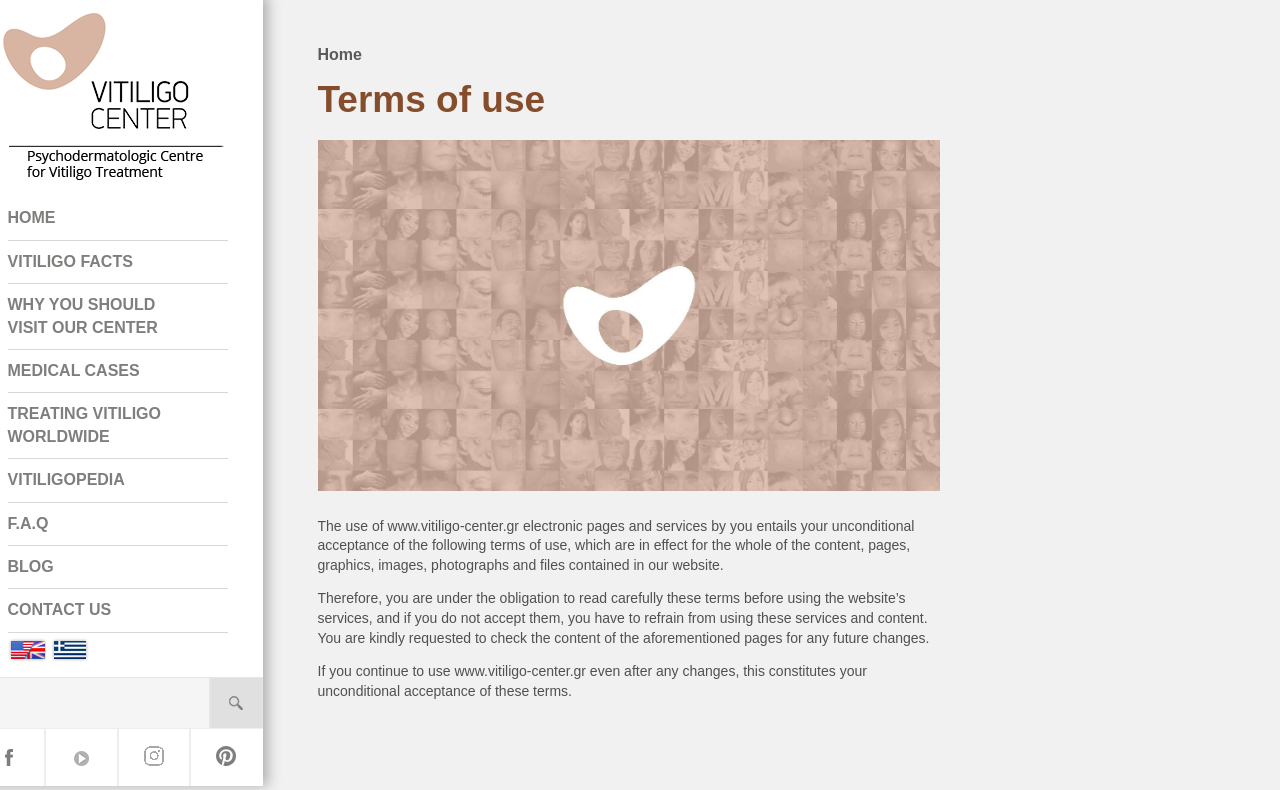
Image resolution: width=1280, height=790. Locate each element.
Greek (97, 654)
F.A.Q (55, 527)
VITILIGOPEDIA (93, 483)
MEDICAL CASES (101, 374)
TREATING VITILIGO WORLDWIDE (111, 429)
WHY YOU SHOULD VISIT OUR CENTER (110, 319)
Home (367, 50)
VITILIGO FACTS (97, 265)
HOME (59, 222)
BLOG (58, 570)
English (54, 654)
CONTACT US (87, 614)
